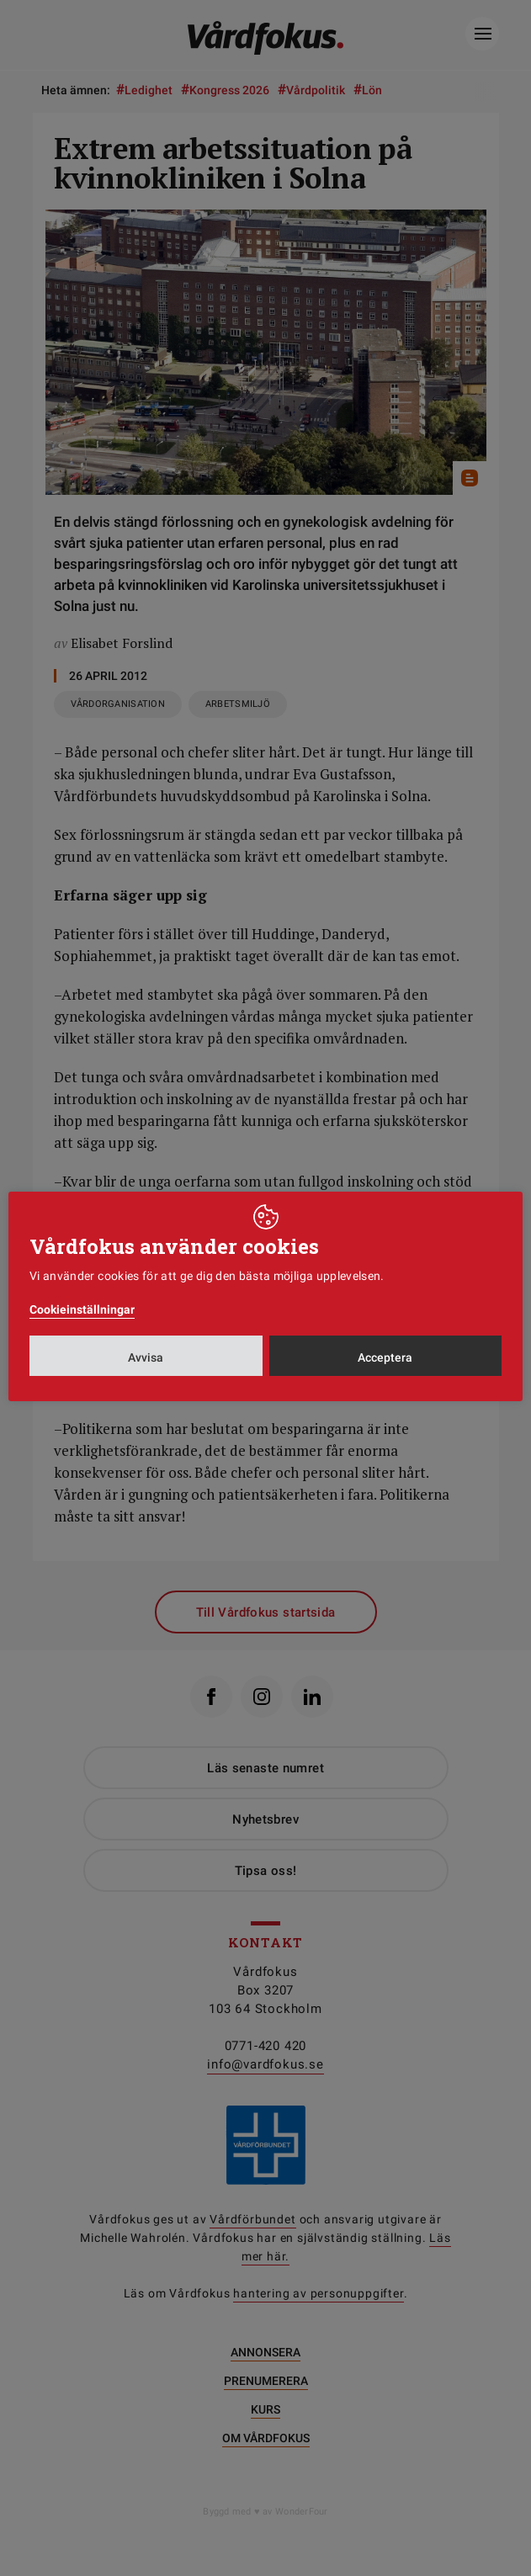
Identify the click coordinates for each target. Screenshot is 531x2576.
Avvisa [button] (145, 1357)
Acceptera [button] (385, 1357)
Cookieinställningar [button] (82, 1309)
